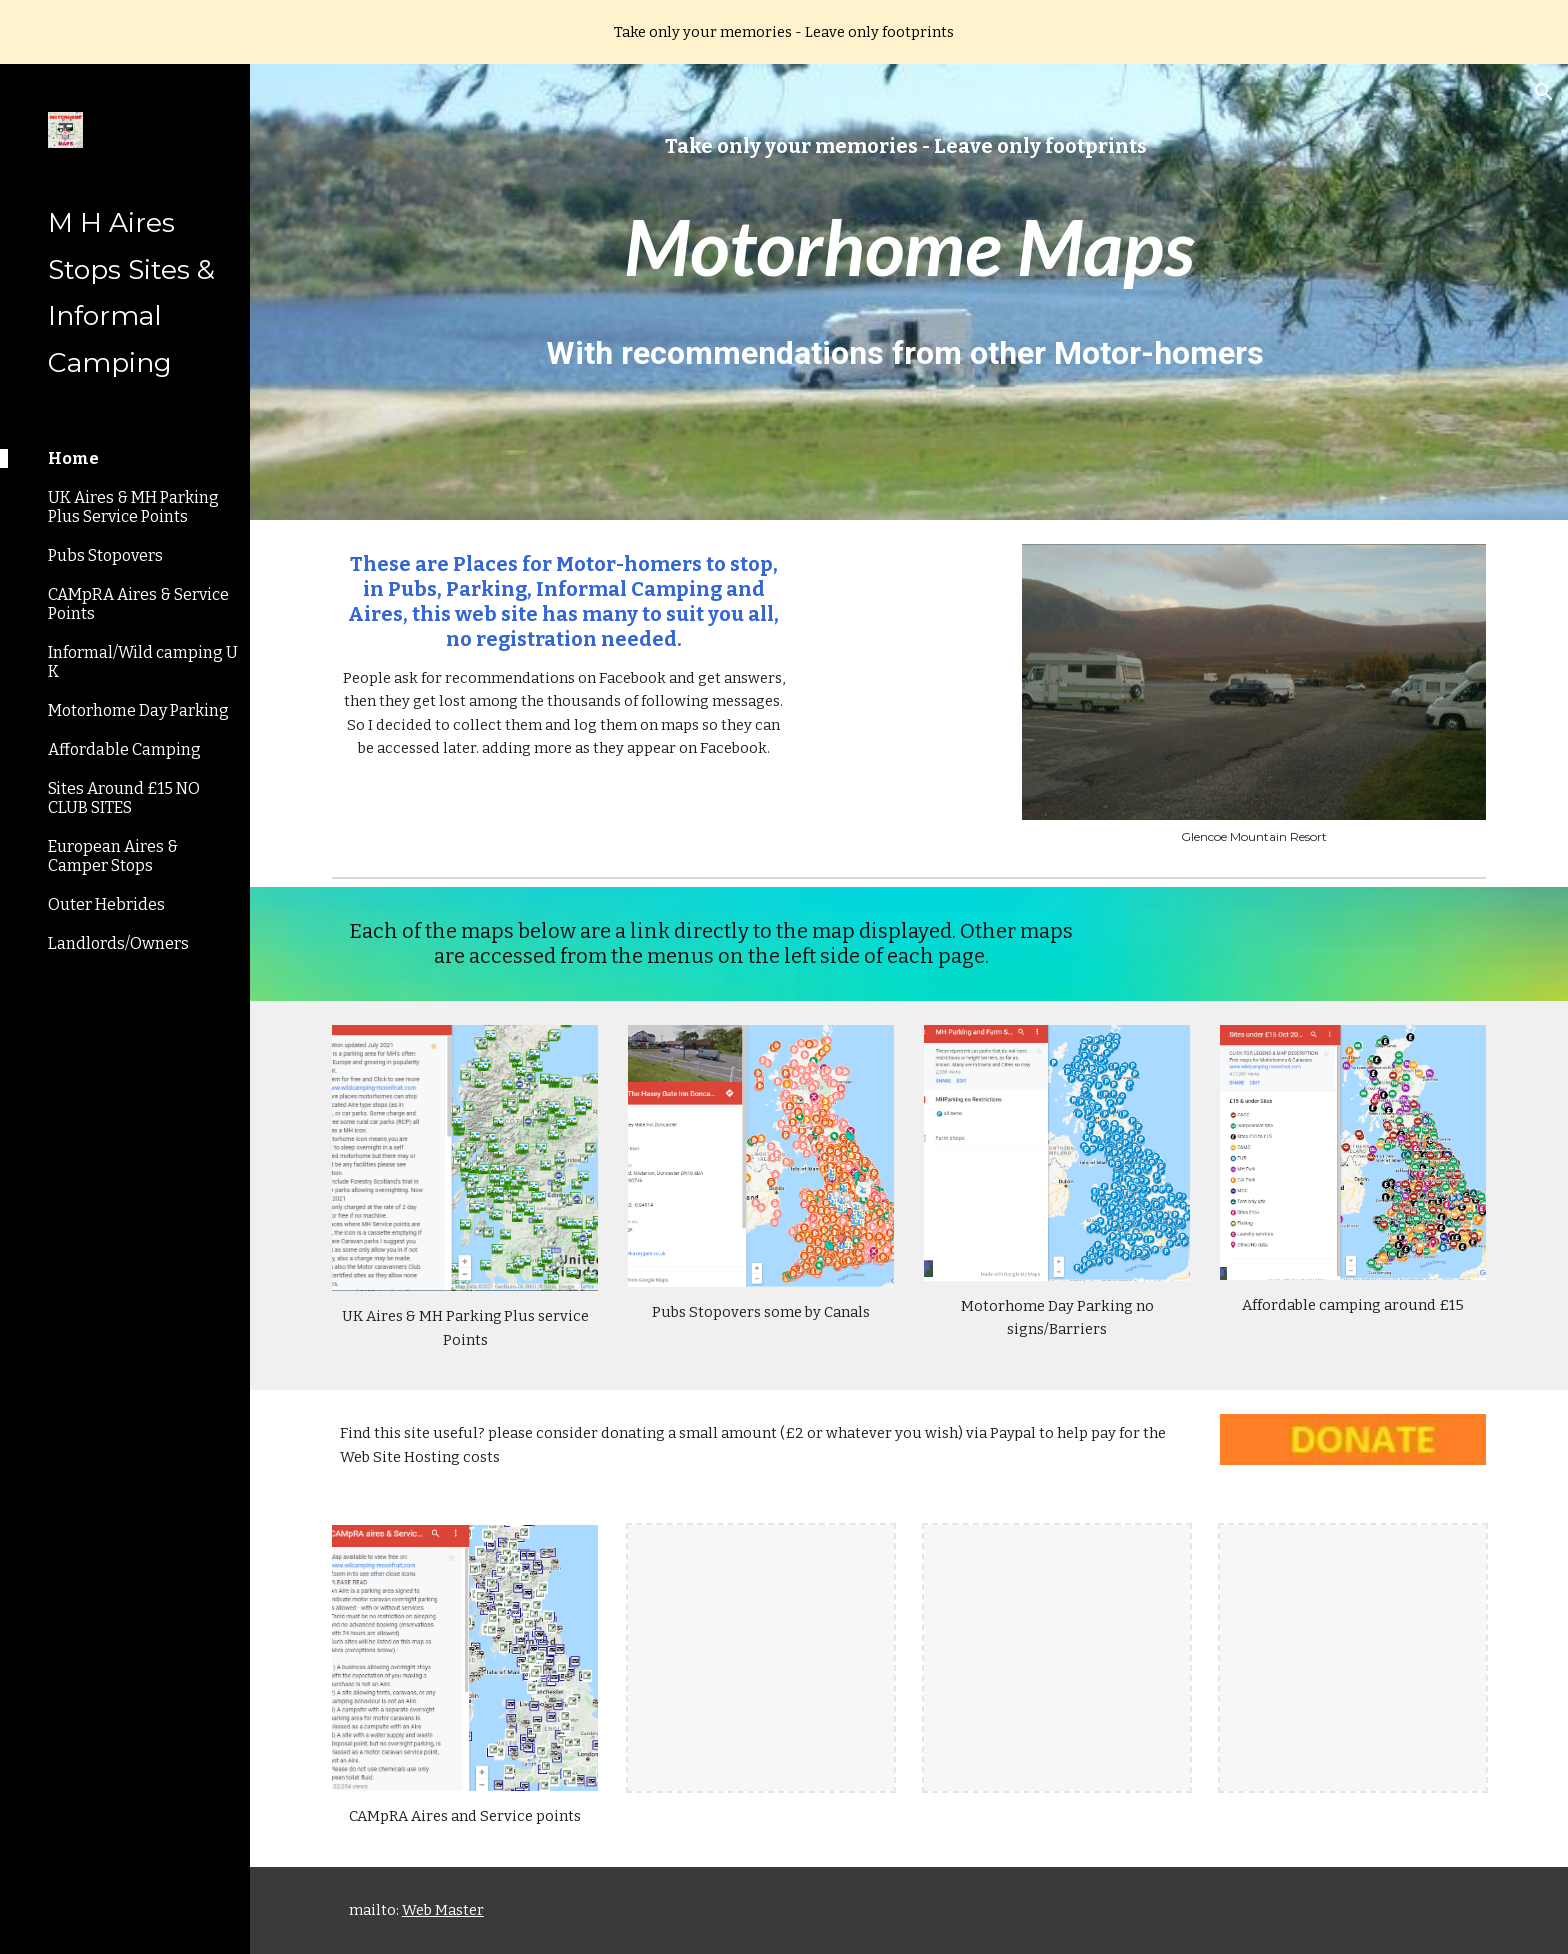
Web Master (443, 1910)
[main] (909, 146)
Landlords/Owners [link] (118, 943)
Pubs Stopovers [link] (105, 555)
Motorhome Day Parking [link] (138, 710)
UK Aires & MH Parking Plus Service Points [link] (133, 507)
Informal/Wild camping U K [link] (143, 662)
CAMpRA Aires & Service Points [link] (138, 604)
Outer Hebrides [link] (106, 904)
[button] (1544, 92)
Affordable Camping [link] (124, 749)
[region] (784, 32)
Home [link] (73, 458)
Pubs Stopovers (706, 1312)
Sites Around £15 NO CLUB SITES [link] (124, 798)
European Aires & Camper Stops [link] (113, 856)
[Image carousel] (1254, 694)
